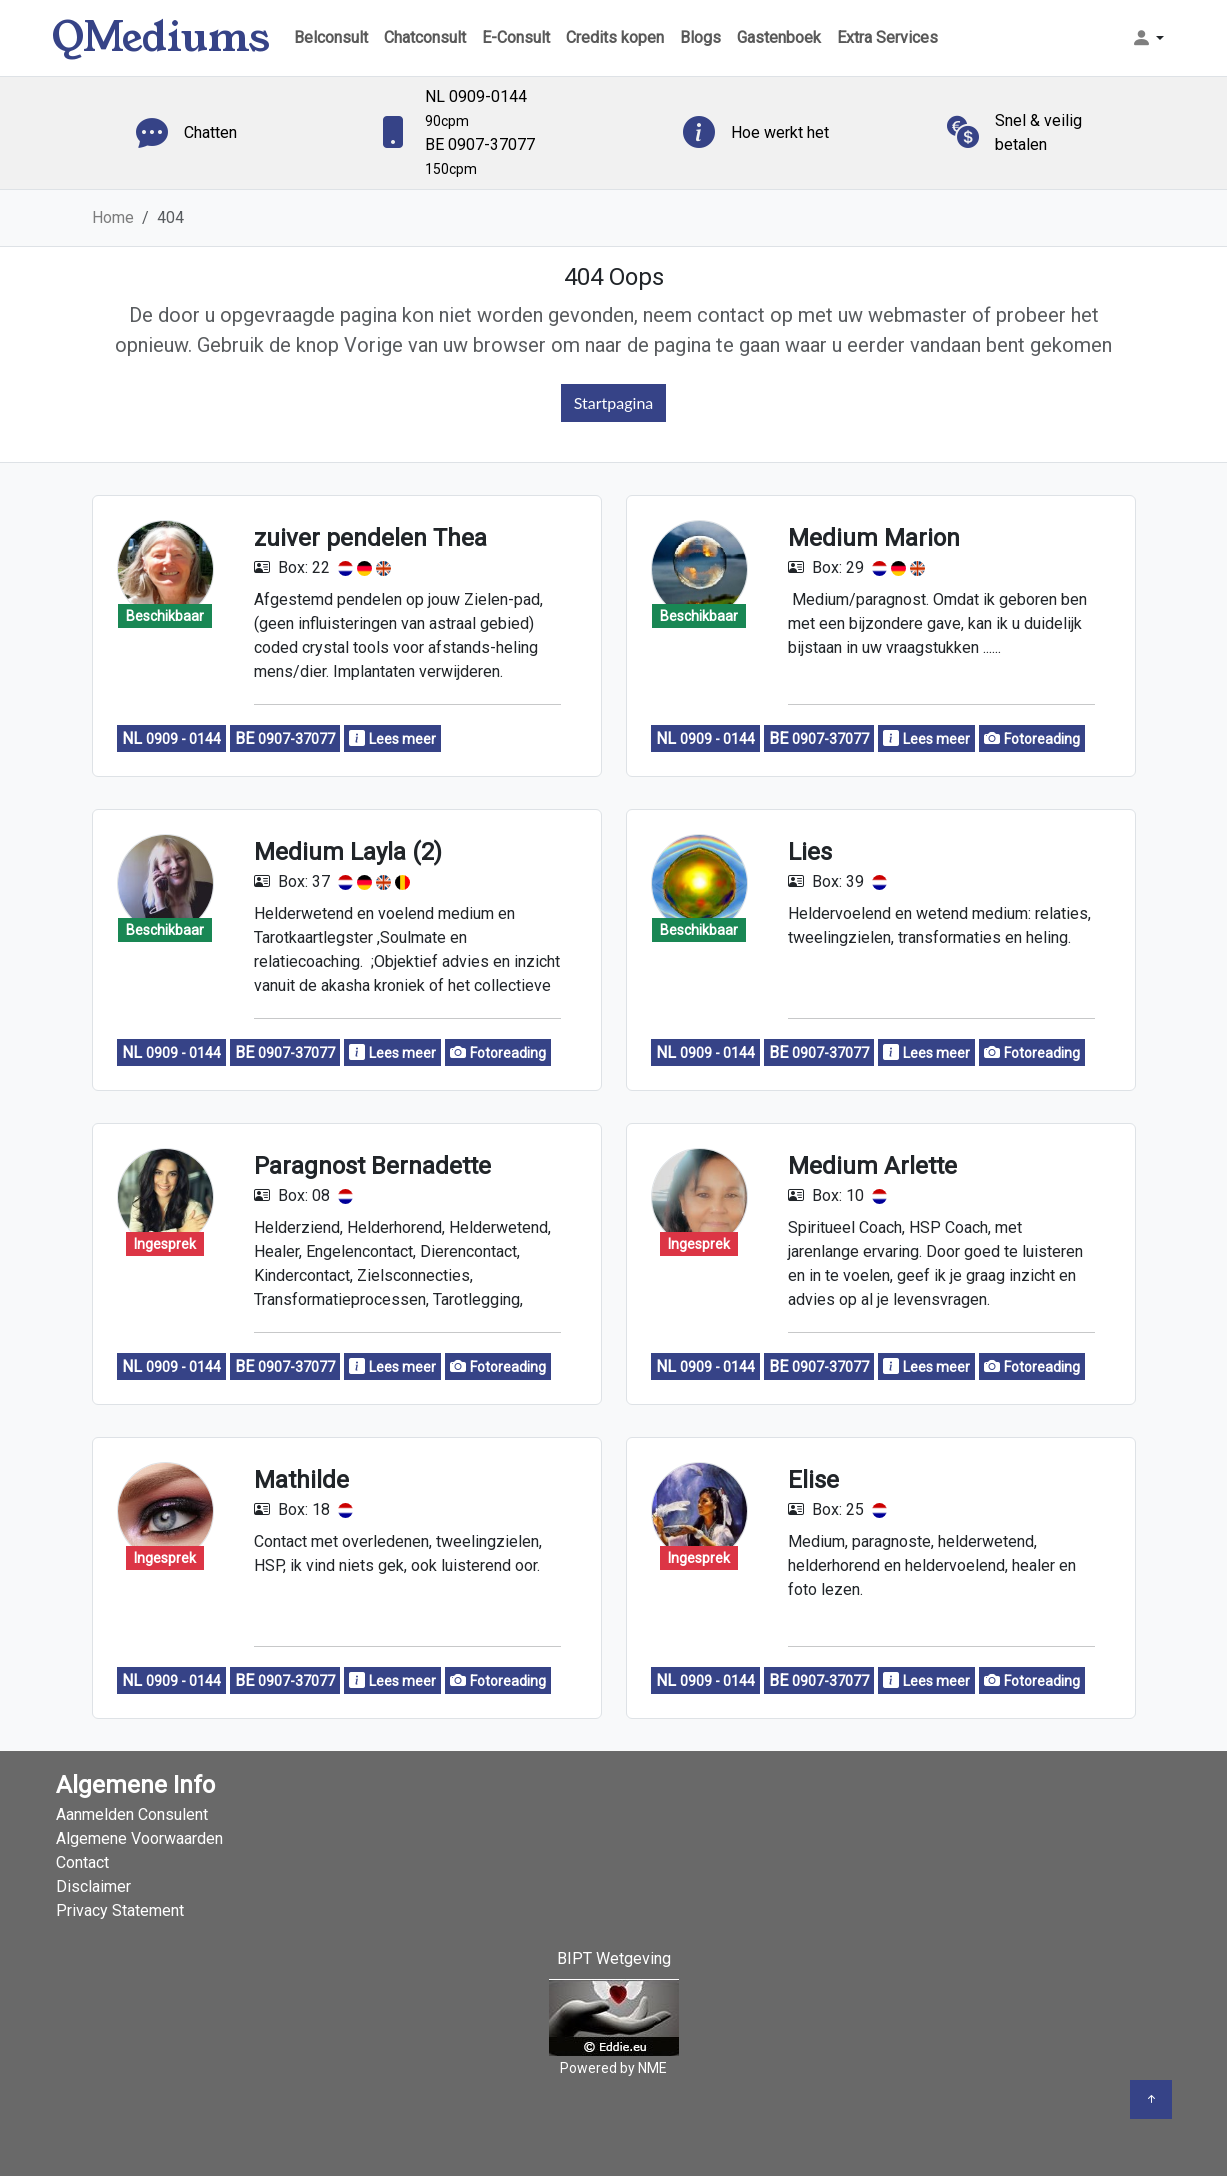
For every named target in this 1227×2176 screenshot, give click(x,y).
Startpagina (614, 402)
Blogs (700, 37)
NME (652, 2068)
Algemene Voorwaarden (139, 1838)
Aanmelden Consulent (132, 1814)
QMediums (161, 37)
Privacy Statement (120, 1910)
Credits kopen (615, 37)
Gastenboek (779, 37)
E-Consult (516, 37)
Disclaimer (93, 1886)
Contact (82, 1862)
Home (113, 217)
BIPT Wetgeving (614, 1958)
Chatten (210, 132)
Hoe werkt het (780, 132)
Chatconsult (425, 37)
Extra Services (887, 37)
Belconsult (331, 37)
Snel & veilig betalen (1038, 132)
